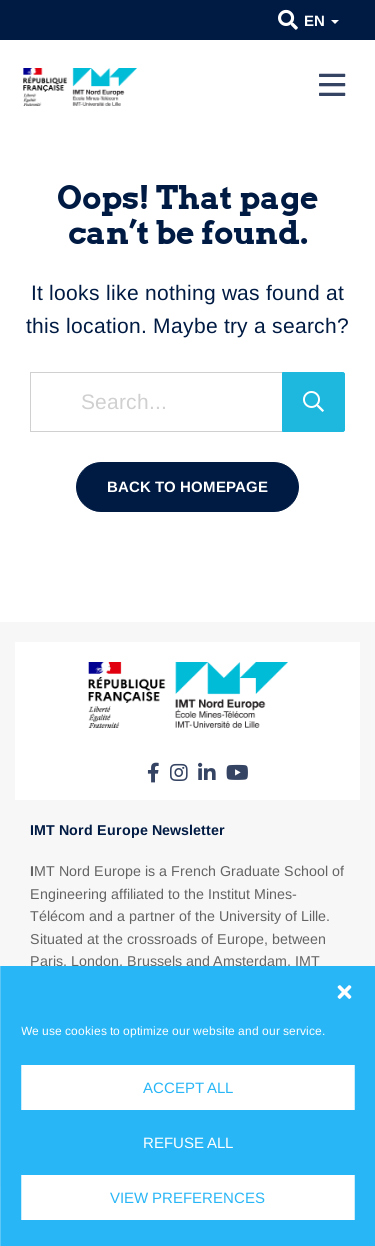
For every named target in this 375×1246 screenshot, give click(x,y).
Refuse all (188, 1142)
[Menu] (332, 85)
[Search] (313, 402)
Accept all (188, 1087)
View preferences (187, 1197)
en (321, 20)
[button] (344, 992)
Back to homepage (187, 486)
